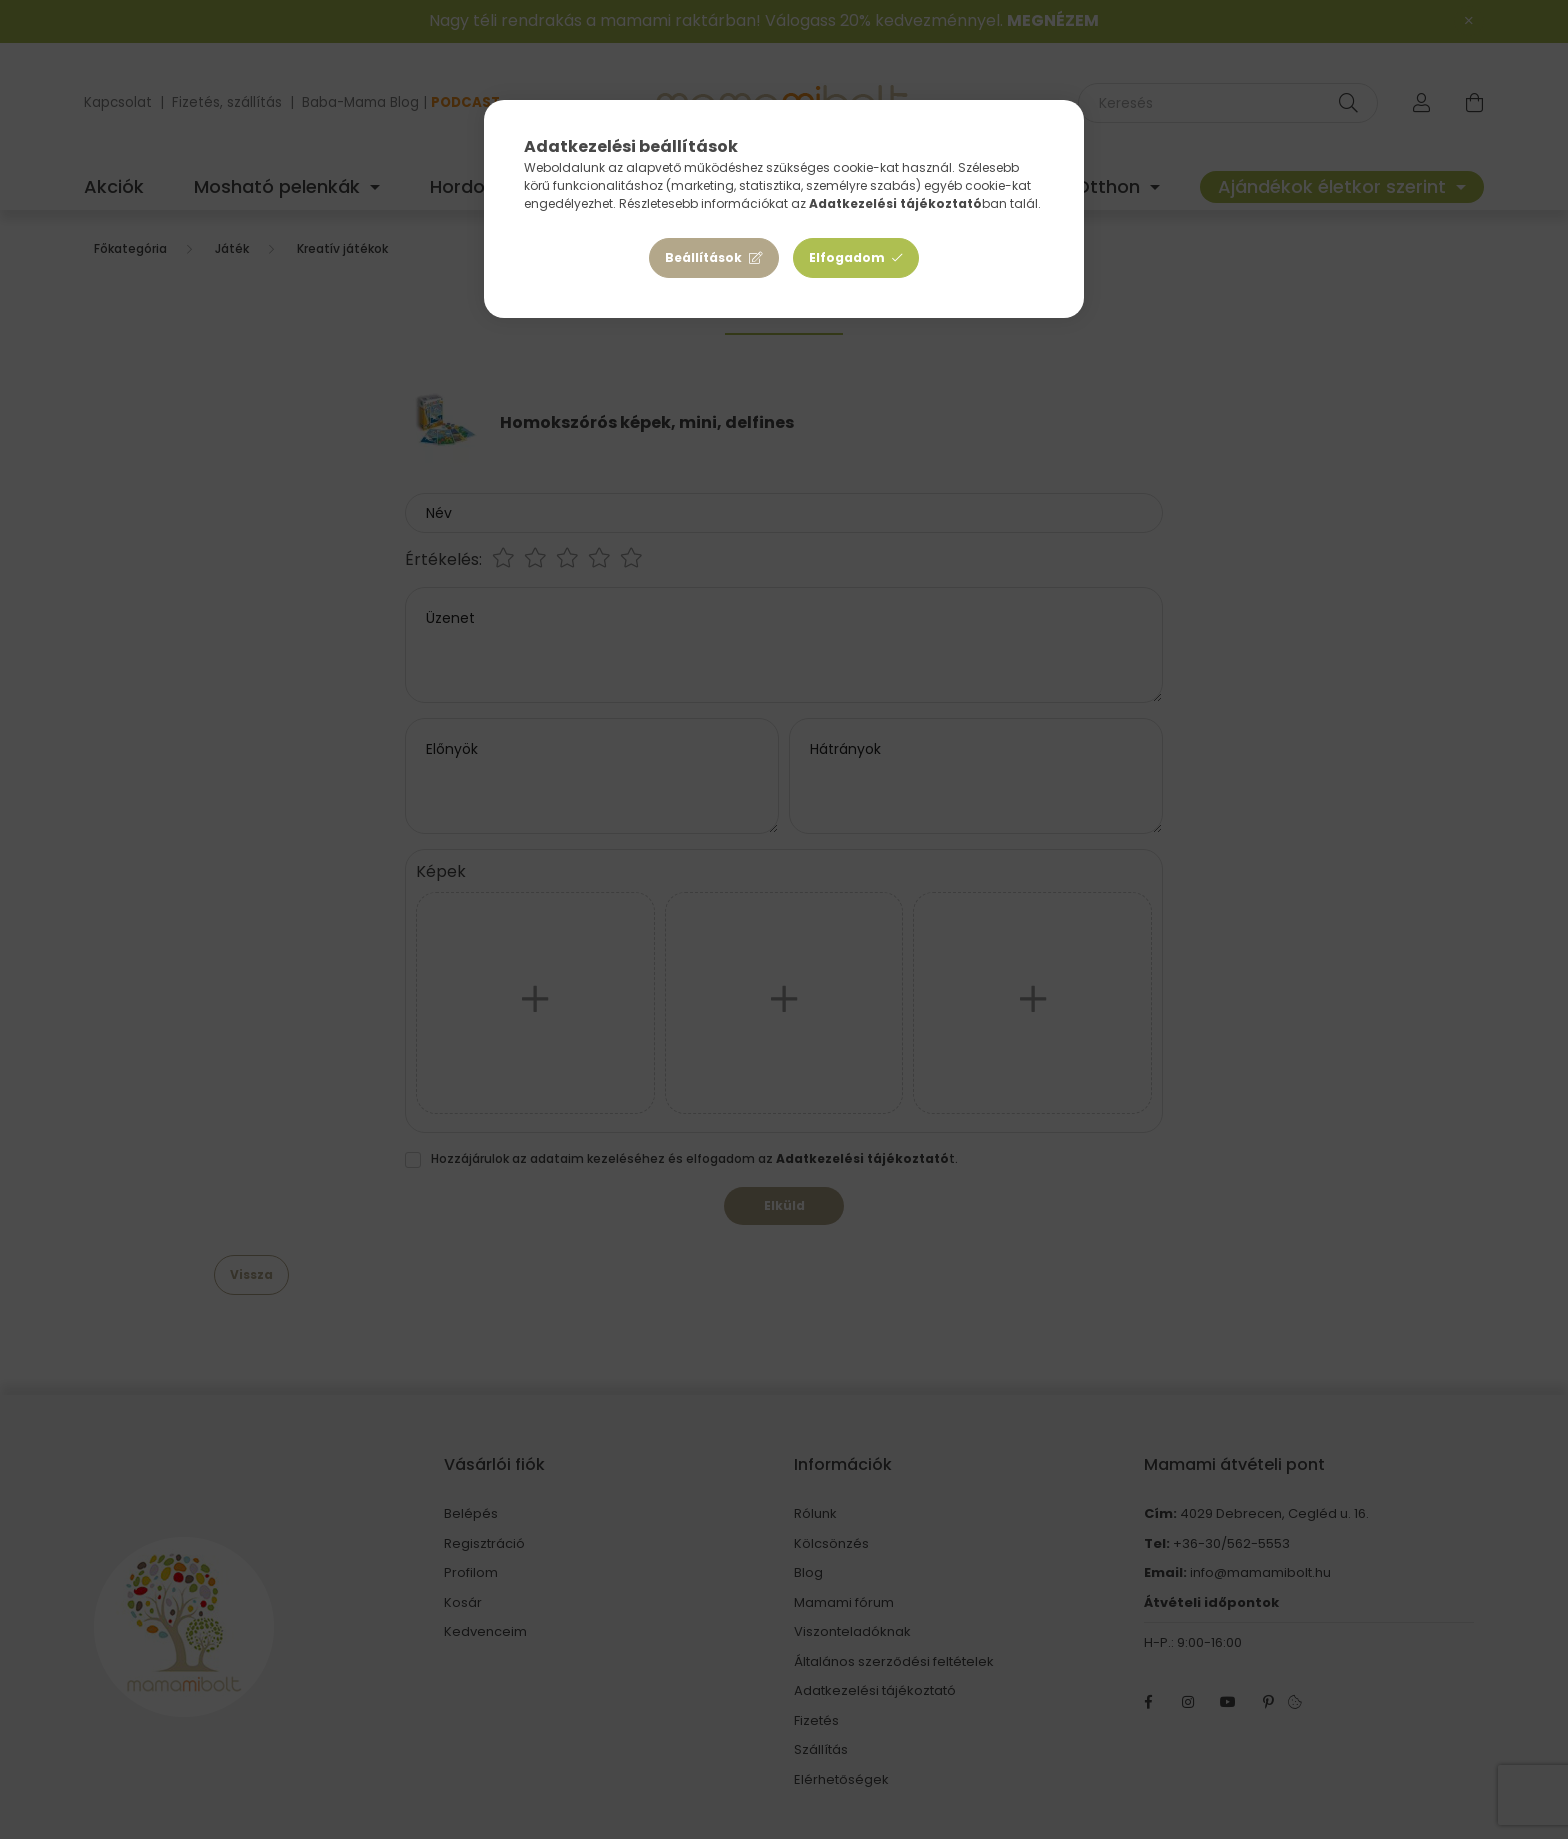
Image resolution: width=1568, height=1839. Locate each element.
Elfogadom (847, 257)
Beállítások (703, 257)
